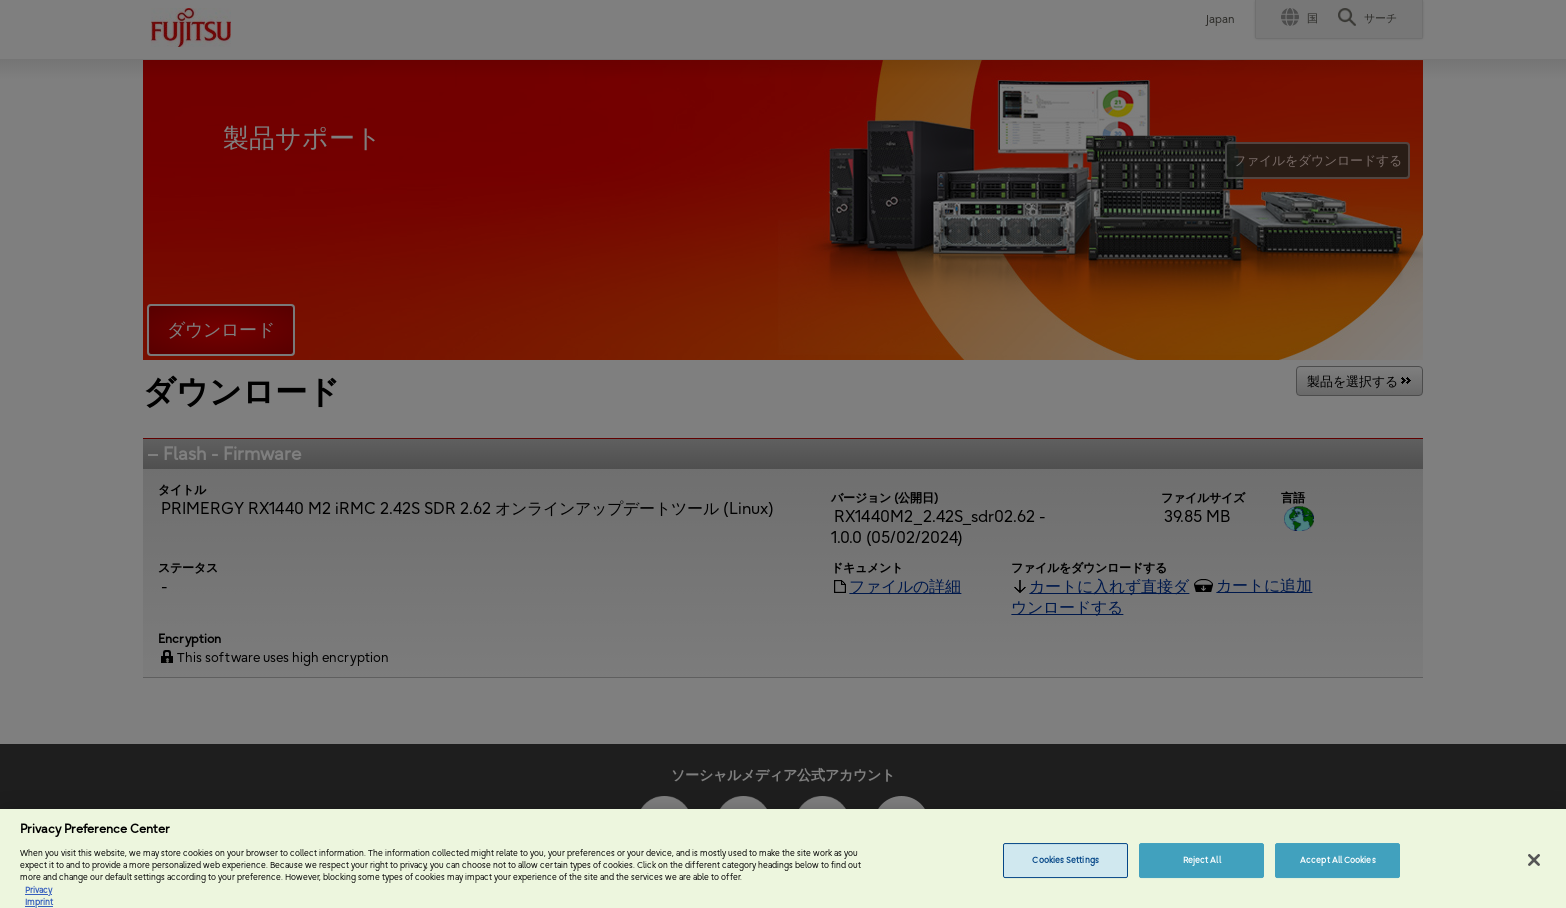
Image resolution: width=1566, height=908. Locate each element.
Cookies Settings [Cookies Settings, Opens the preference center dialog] (1065, 869)
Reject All (1202, 869)
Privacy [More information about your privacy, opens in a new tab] (38, 899)
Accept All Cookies (1337, 869)
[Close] (1534, 869)
